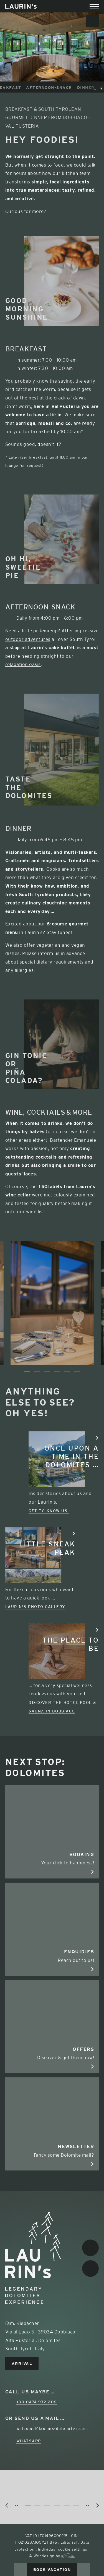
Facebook (90, 2248)
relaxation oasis (23, 664)
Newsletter (92, 21)
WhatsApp (28, 2441)
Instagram (90, 2268)
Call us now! (20, 2569)
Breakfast (17, 87)
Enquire (83, 2569)
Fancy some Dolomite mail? (52, 2150)
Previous (6, 1371)
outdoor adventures (27, 639)
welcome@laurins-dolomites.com (52, 2428)
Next (97, 1371)
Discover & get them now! (52, 2053)
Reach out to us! (52, 1955)
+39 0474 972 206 (36, 2402)
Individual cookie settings (62, 2549)
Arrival (22, 2363)
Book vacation (52, 2569)
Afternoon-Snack (59, 87)
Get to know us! (49, 1511)
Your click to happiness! (52, 1858)
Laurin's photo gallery (35, 1606)
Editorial (68, 2542)
